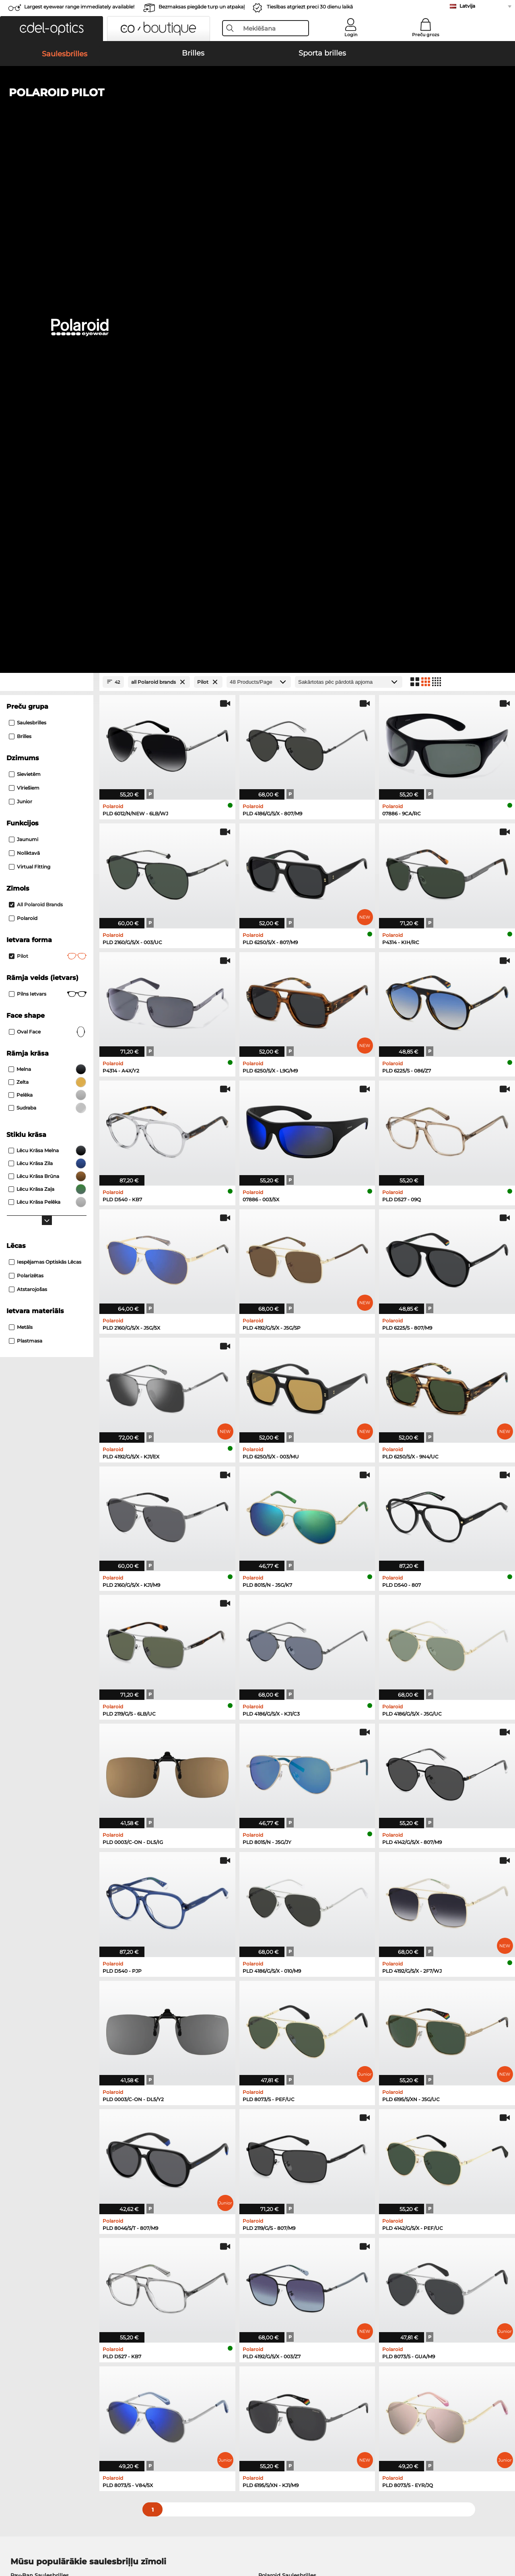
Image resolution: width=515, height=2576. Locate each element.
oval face (48, 522)
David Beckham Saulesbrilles (297, 2105)
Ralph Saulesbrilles (284, 2095)
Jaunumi (23, 330)
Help (348, 2372)
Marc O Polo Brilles (35, 2154)
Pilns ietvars (48, 484)
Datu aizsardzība (115, 2537)
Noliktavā (24, 344)
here (214, 2278)
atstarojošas (28, 780)
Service (184, 2372)
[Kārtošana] (348, 173)
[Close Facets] (46, 173)
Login (350, 34)
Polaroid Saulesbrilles (287, 2066)
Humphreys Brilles (35, 2163)
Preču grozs (425, 34)
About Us (19, 2372)
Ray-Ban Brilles (31, 2144)
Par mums (156, 2537)
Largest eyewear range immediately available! (79, 7)
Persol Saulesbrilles (36, 2076)
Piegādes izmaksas (200, 2394)
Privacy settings (27, 2385)
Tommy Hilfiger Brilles (289, 2173)
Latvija (467, 6)
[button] (51, 28)
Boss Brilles (274, 2163)
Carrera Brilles (278, 2183)
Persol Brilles (276, 2144)
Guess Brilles (27, 2183)
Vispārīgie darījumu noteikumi (47, 2537)
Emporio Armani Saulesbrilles (50, 2095)
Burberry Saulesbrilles (287, 2076)
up (503, 2537)
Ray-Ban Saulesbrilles (39, 2066)
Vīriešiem (24, 279)
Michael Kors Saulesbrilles (45, 2105)
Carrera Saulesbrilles (37, 2085)
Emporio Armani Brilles (42, 2173)
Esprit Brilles (276, 2154)
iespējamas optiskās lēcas (45, 753)
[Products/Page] (259, 173)
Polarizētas (26, 766)
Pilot (48, 447)
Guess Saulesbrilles (284, 2085)
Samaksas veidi (195, 2385)
